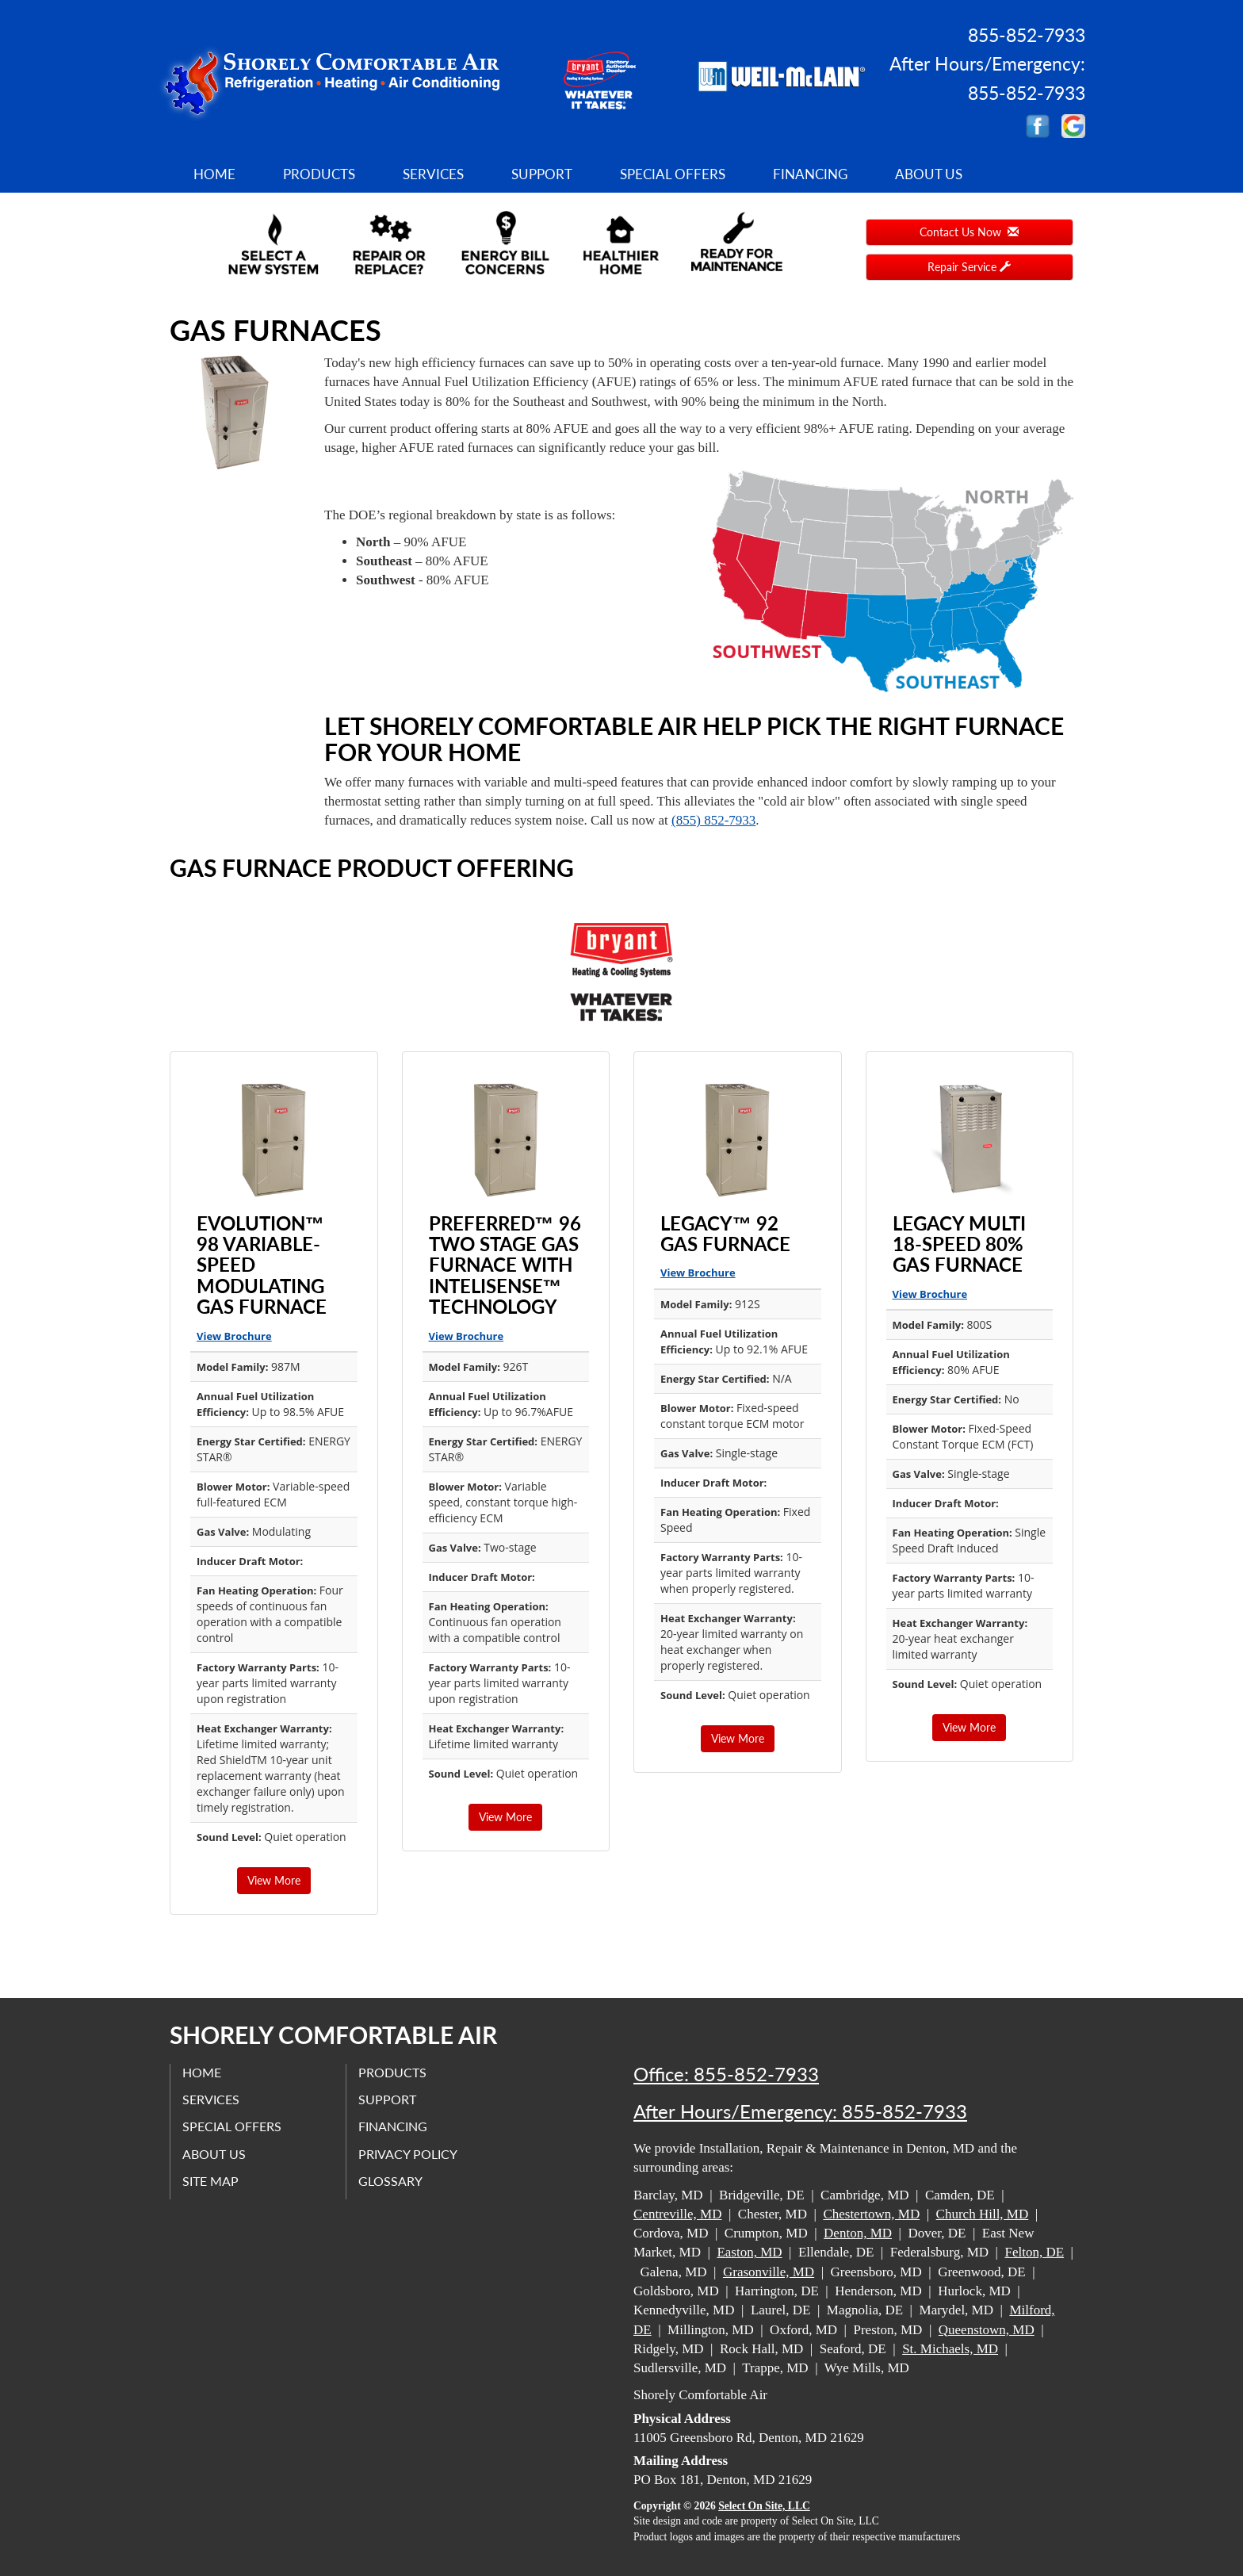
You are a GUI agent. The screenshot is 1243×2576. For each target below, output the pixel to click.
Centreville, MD (677, 2214)
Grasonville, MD (768, 2271)
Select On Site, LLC (764, 2506)
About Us (928, 174)
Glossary (390, 2180)
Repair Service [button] (969, 267)
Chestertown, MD (871, 2214)
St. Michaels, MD (950, 2348)
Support (541, 174)
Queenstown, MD (987, 2329)
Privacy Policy (407, 2153)
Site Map (210, 2180)
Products (319, 174)
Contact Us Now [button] (969, 232)
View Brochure (234, 1336)
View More (273, 1880)
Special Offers (672, 174)
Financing (810, 174)
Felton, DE (1034, 2252)
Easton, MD (749, 2252)
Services (433, 174)
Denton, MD (858, 2233)
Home (214, 174)
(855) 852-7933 (713, 820)
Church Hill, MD (982, 2214)
